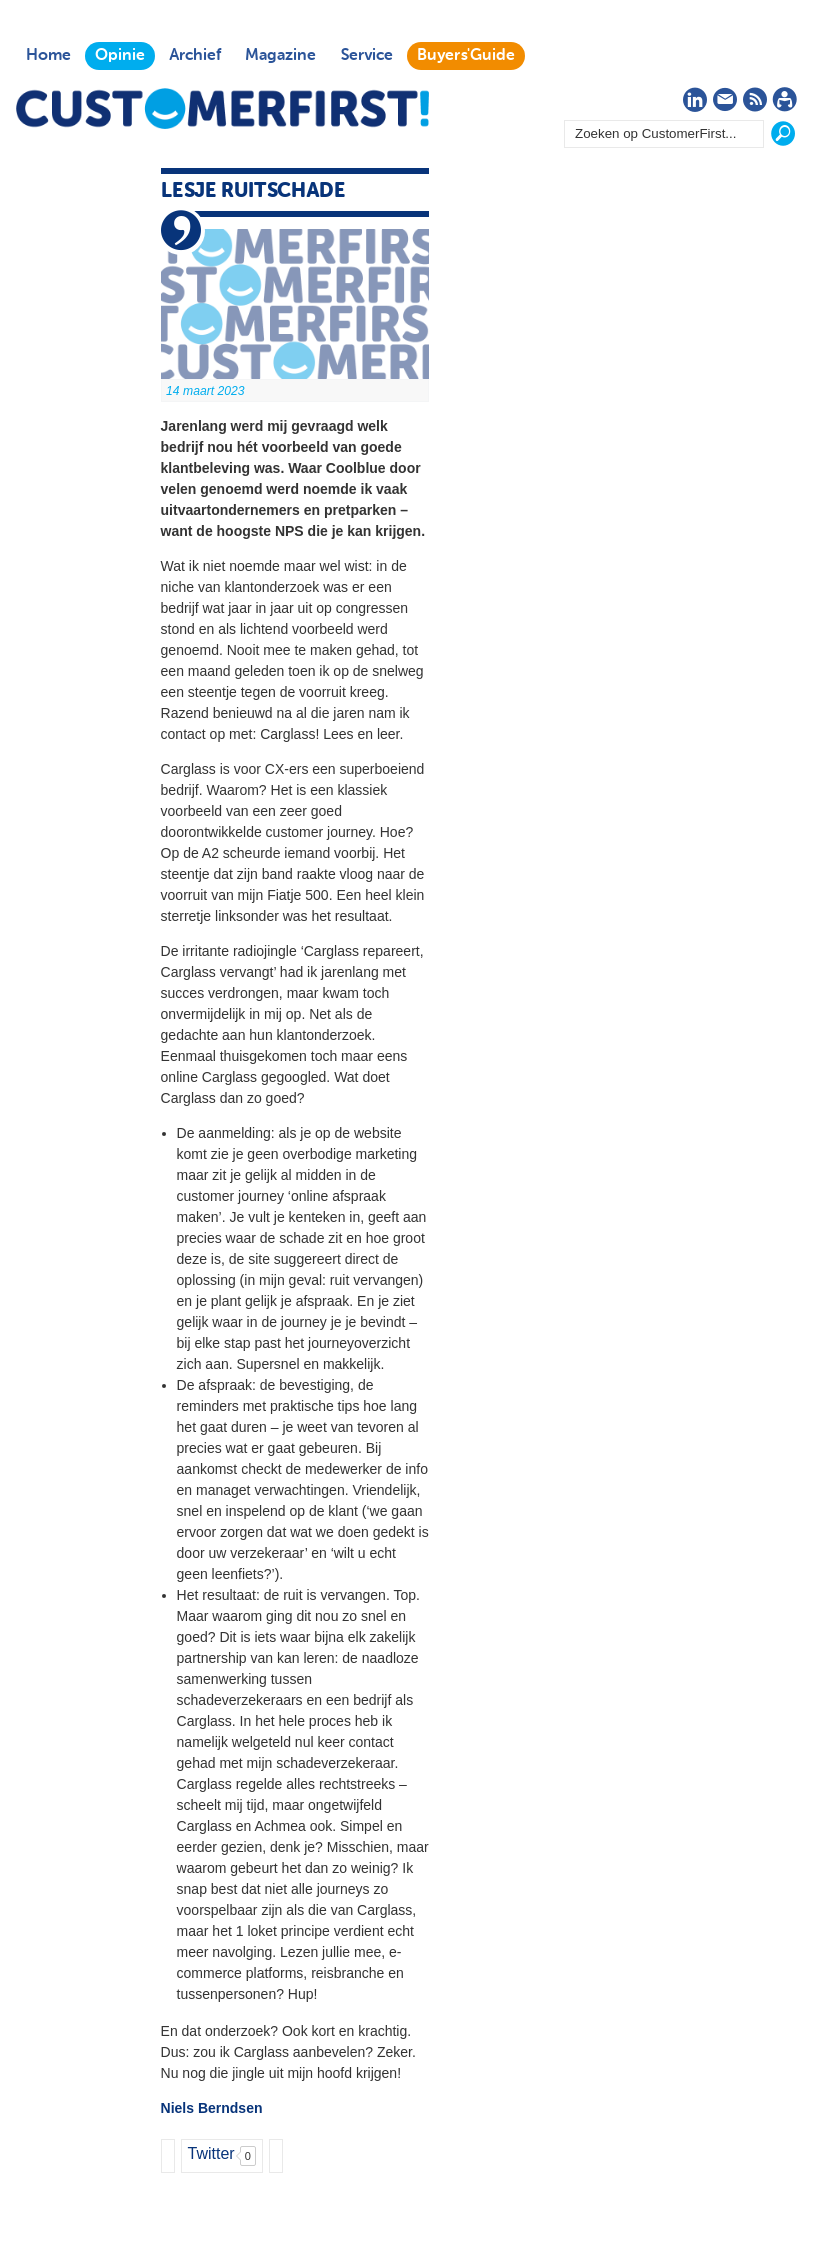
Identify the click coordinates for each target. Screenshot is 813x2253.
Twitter (211, 2153)
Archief (195, 56)
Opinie (120, 56)
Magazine (280, 56)
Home (48, 56)
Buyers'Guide (466, 56)
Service (366, 56)
